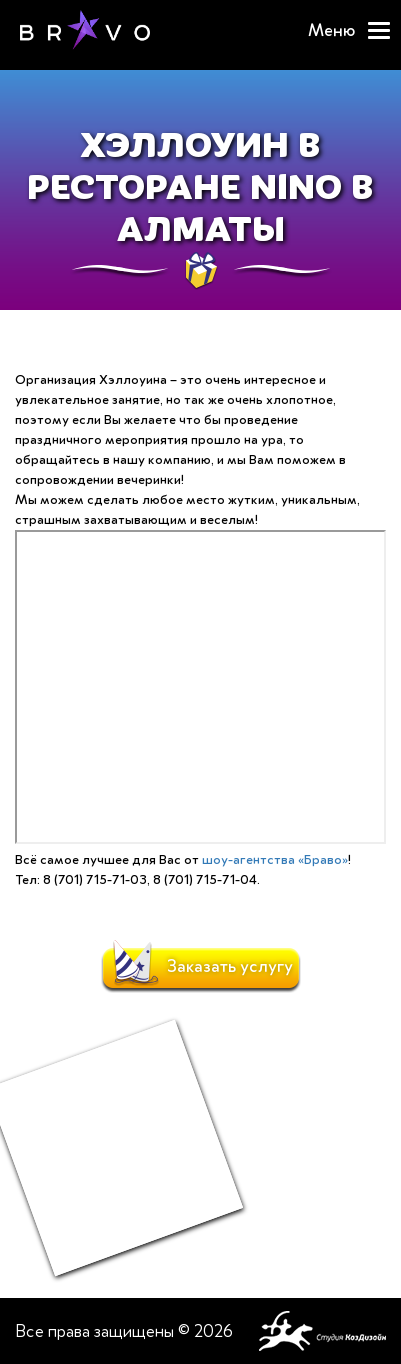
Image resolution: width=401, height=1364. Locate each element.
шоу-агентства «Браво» (275, 859)
